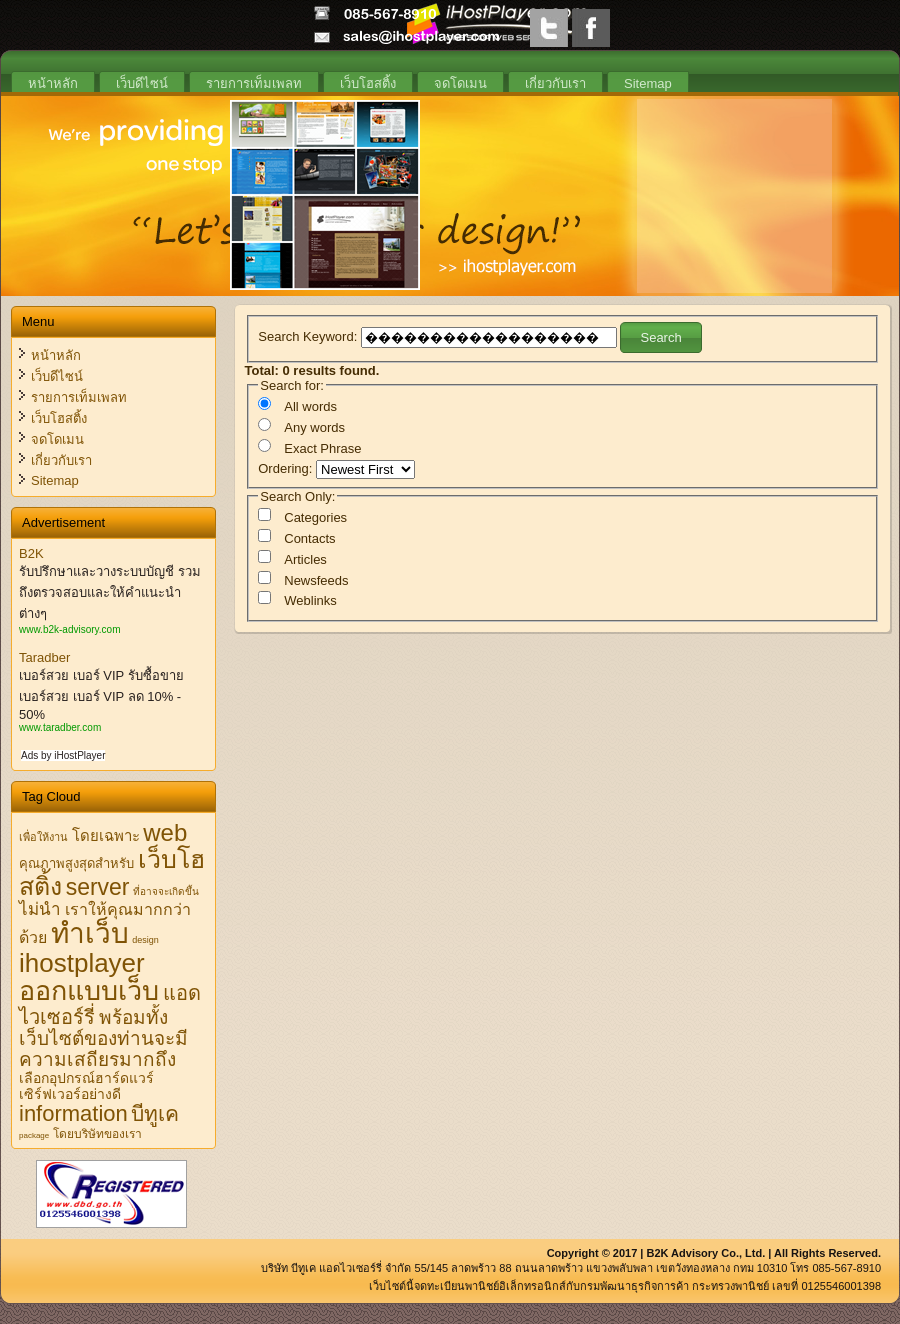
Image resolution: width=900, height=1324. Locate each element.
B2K (31, 553)
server (98, 887)
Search (660, 337)
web (165, 832)
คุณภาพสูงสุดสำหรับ (76, 863)
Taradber (44, 657)
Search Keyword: (309, 335)
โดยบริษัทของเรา (97, 1134)
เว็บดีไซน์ (142, 83)
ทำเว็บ (90, 933)
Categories (315, 517)
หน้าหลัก (53, 83)
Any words (314, 427)
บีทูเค (155, 1113)
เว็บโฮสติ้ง (368, 83)
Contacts (309, 538)
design (145, 940)
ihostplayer (82, 963)
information (73, 1113)
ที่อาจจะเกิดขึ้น (166, 891)
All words (310, 406)
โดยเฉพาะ (106, 835)
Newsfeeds (316, 580)
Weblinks (310, 600)
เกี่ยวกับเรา (555, 83)
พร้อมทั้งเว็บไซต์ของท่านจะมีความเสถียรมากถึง (103, 1038)
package (34, 1135)
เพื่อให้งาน (43, 837)
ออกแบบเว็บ (89, 991)
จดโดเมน (460, 83)
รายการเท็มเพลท (254, 83)
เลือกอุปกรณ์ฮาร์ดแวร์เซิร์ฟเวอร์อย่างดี (86, 1086)
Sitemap (648, 83)
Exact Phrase (322, 448)
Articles (305, 559)
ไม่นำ (40, 909)
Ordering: (287, 468)
